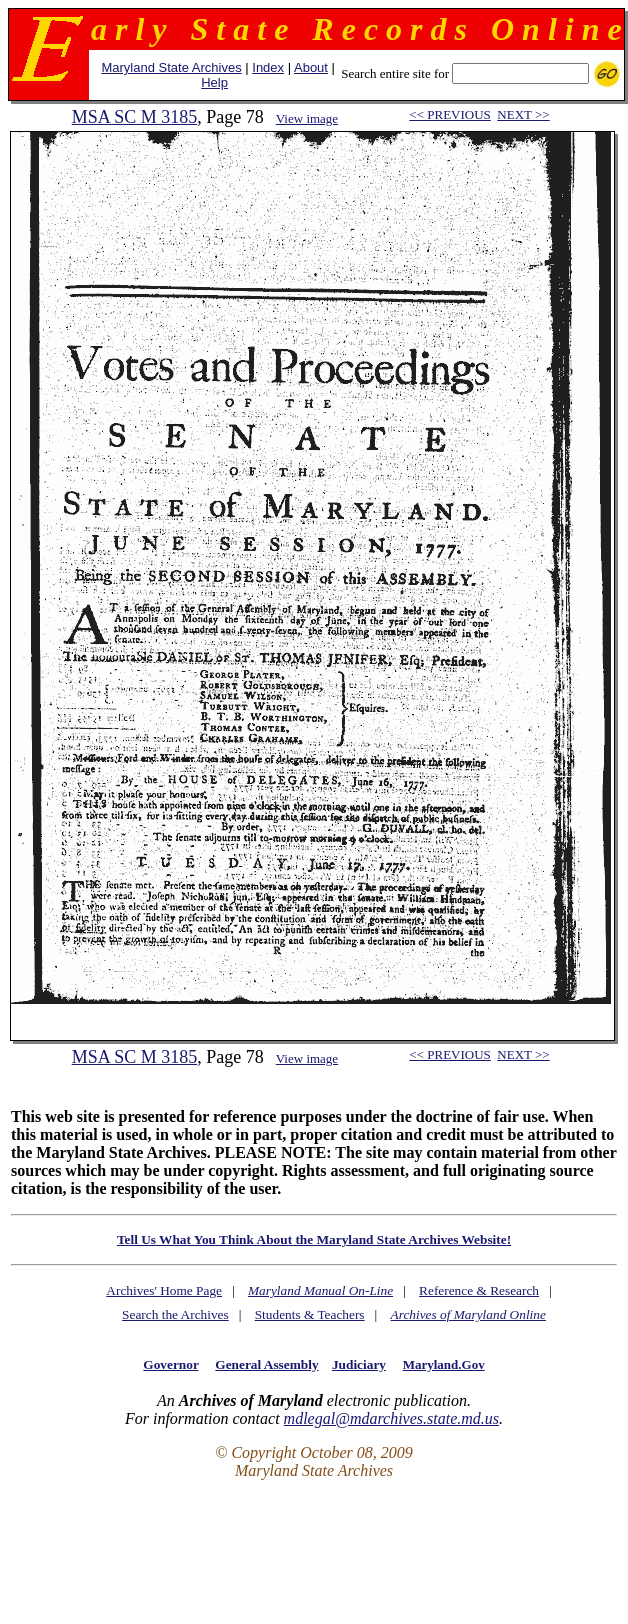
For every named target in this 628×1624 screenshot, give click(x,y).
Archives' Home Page (164, 1290)
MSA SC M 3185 (135, 117)
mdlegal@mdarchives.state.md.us (391, 1418)
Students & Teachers (310, 1314)
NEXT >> (523, 114)
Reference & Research (479, 1290)
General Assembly (266, 1364)
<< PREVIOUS (449, 114)
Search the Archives (175, 1314)
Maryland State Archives (171, 67)
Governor (170, 1364)
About (311, 67)
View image (307, 118)
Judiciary (359, 1364)
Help (214, 82)
